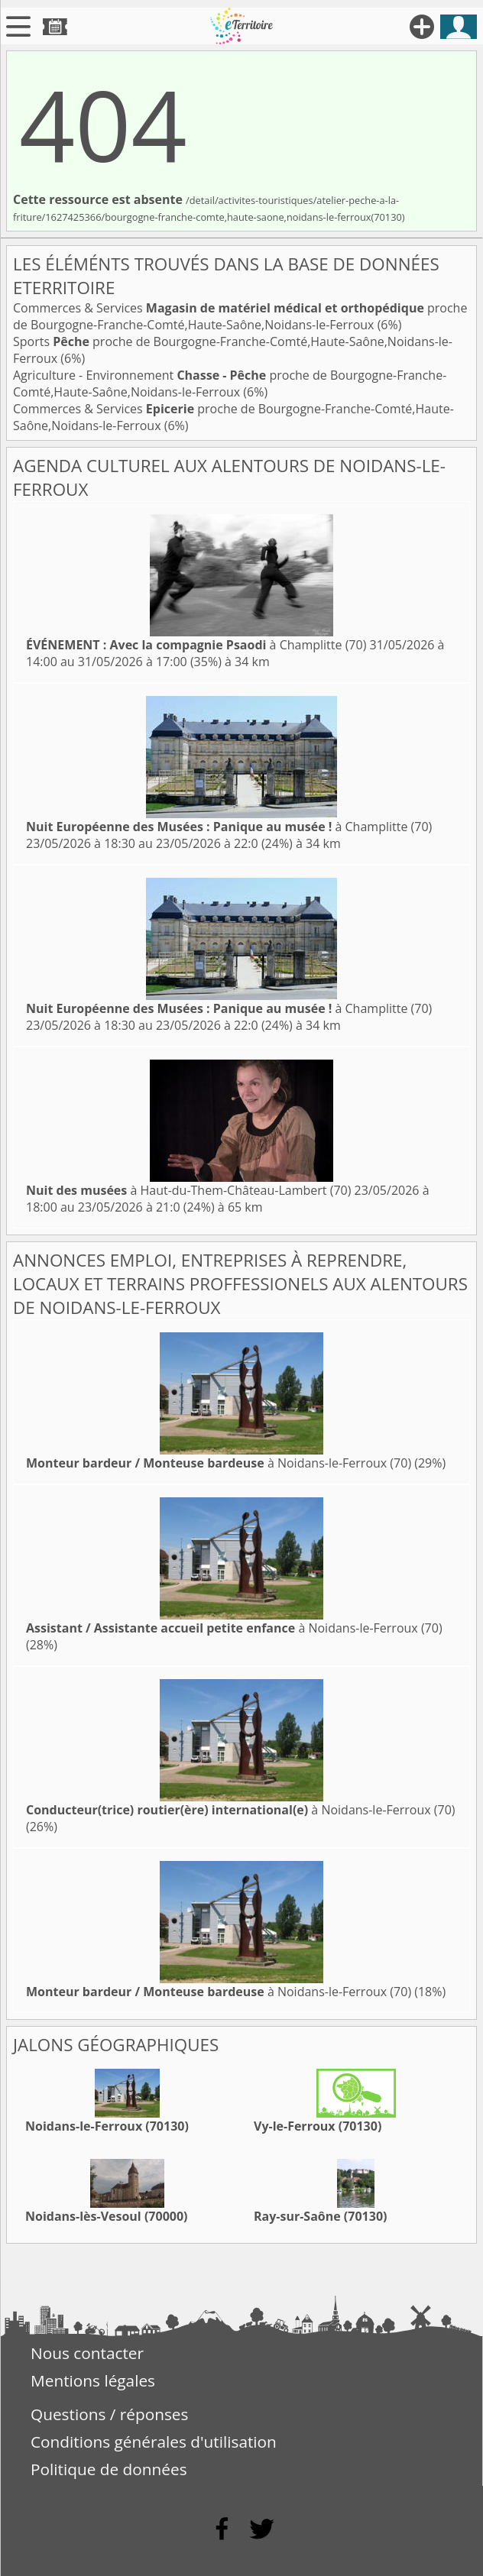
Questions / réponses (109, 2414)
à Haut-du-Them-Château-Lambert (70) (188, 1190)
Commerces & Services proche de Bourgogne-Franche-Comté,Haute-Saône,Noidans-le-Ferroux (240, 316)
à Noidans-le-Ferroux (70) (218, 1463)
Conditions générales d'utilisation (154, 2441)
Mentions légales (93, 2380)
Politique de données (109, 2469)
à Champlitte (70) (196, 644)
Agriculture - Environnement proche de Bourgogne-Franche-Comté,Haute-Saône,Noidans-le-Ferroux (229, 383)
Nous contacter (87, 2353)
